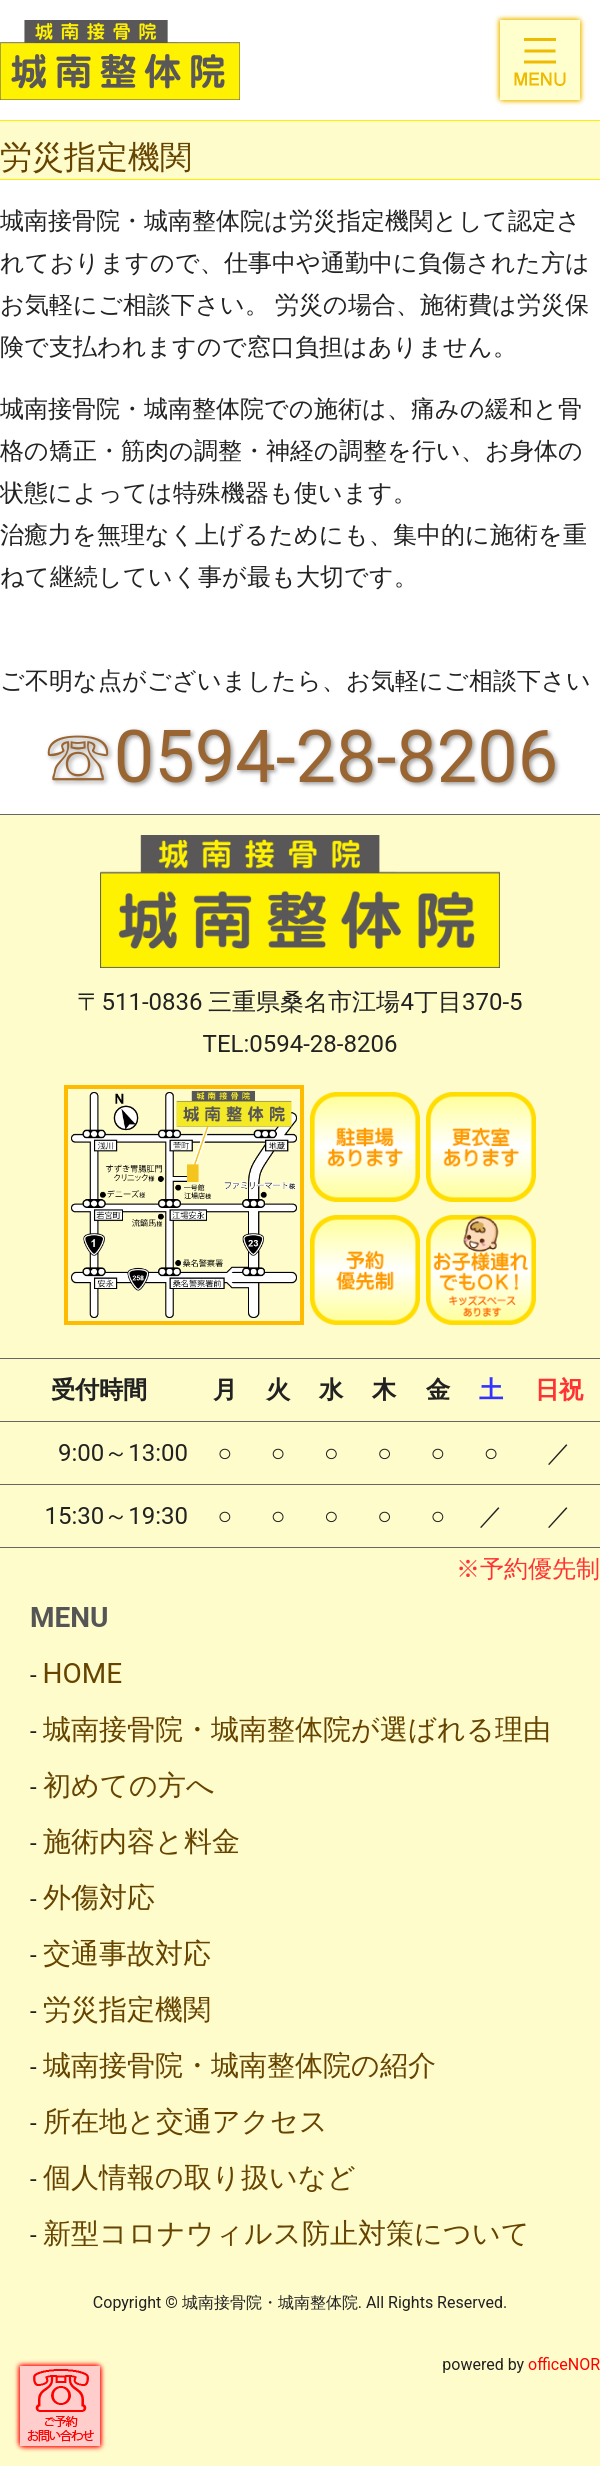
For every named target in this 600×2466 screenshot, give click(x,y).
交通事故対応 (127, 1953)
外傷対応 (99, 1897)
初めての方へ (129, 1785)
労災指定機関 (127, 2009)
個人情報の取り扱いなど (199, 2177)
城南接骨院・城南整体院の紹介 (239, 2065)
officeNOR (564, 2364)
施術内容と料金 (141, 1841)
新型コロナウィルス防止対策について (286, 2233)
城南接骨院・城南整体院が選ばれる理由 (297, 1729)
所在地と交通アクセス (185, 2121)
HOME (83, 1673)
